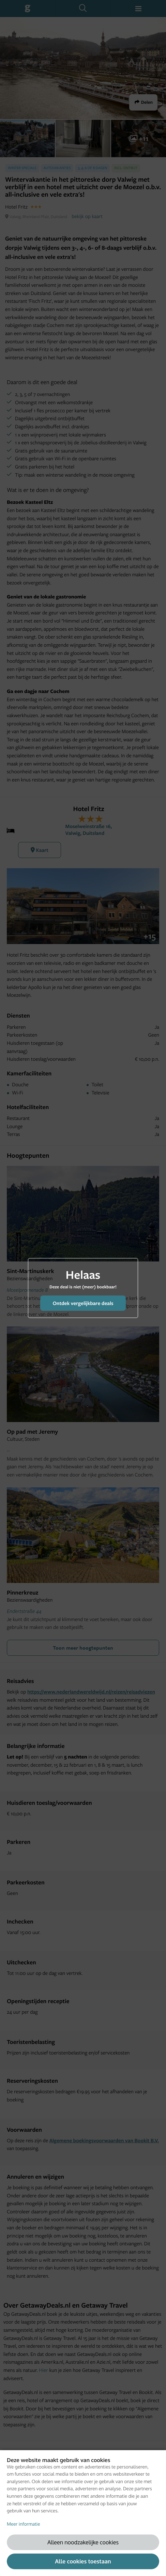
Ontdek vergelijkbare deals (82, 1303)
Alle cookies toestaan (83, 2561)
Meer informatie (23, 2524)
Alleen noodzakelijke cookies (83, 2542)
